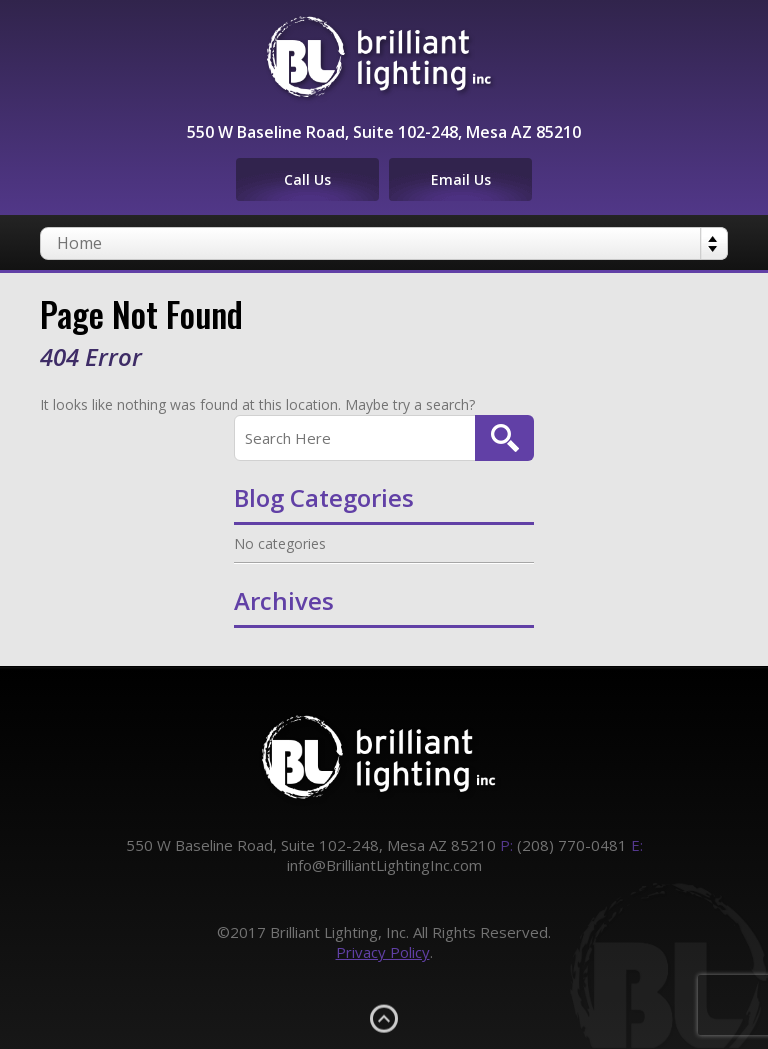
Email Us (461, 179)
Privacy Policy (383, 952)
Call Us (307, 179)
